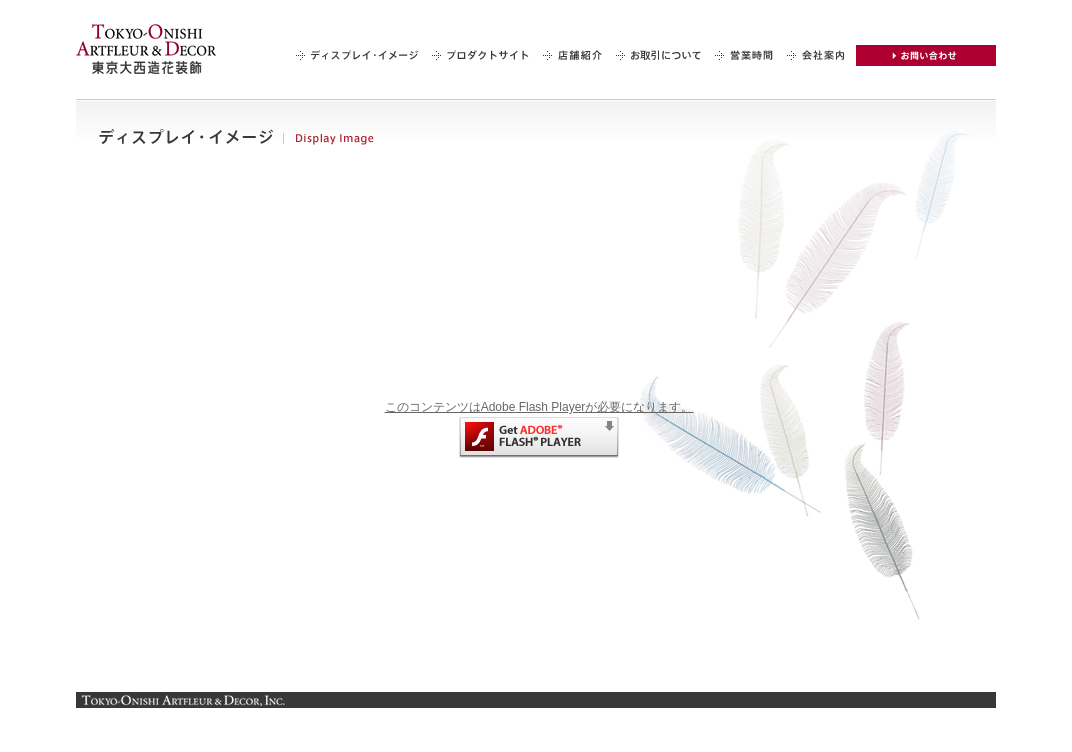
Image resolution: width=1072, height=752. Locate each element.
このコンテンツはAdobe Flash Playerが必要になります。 (539, 429)
